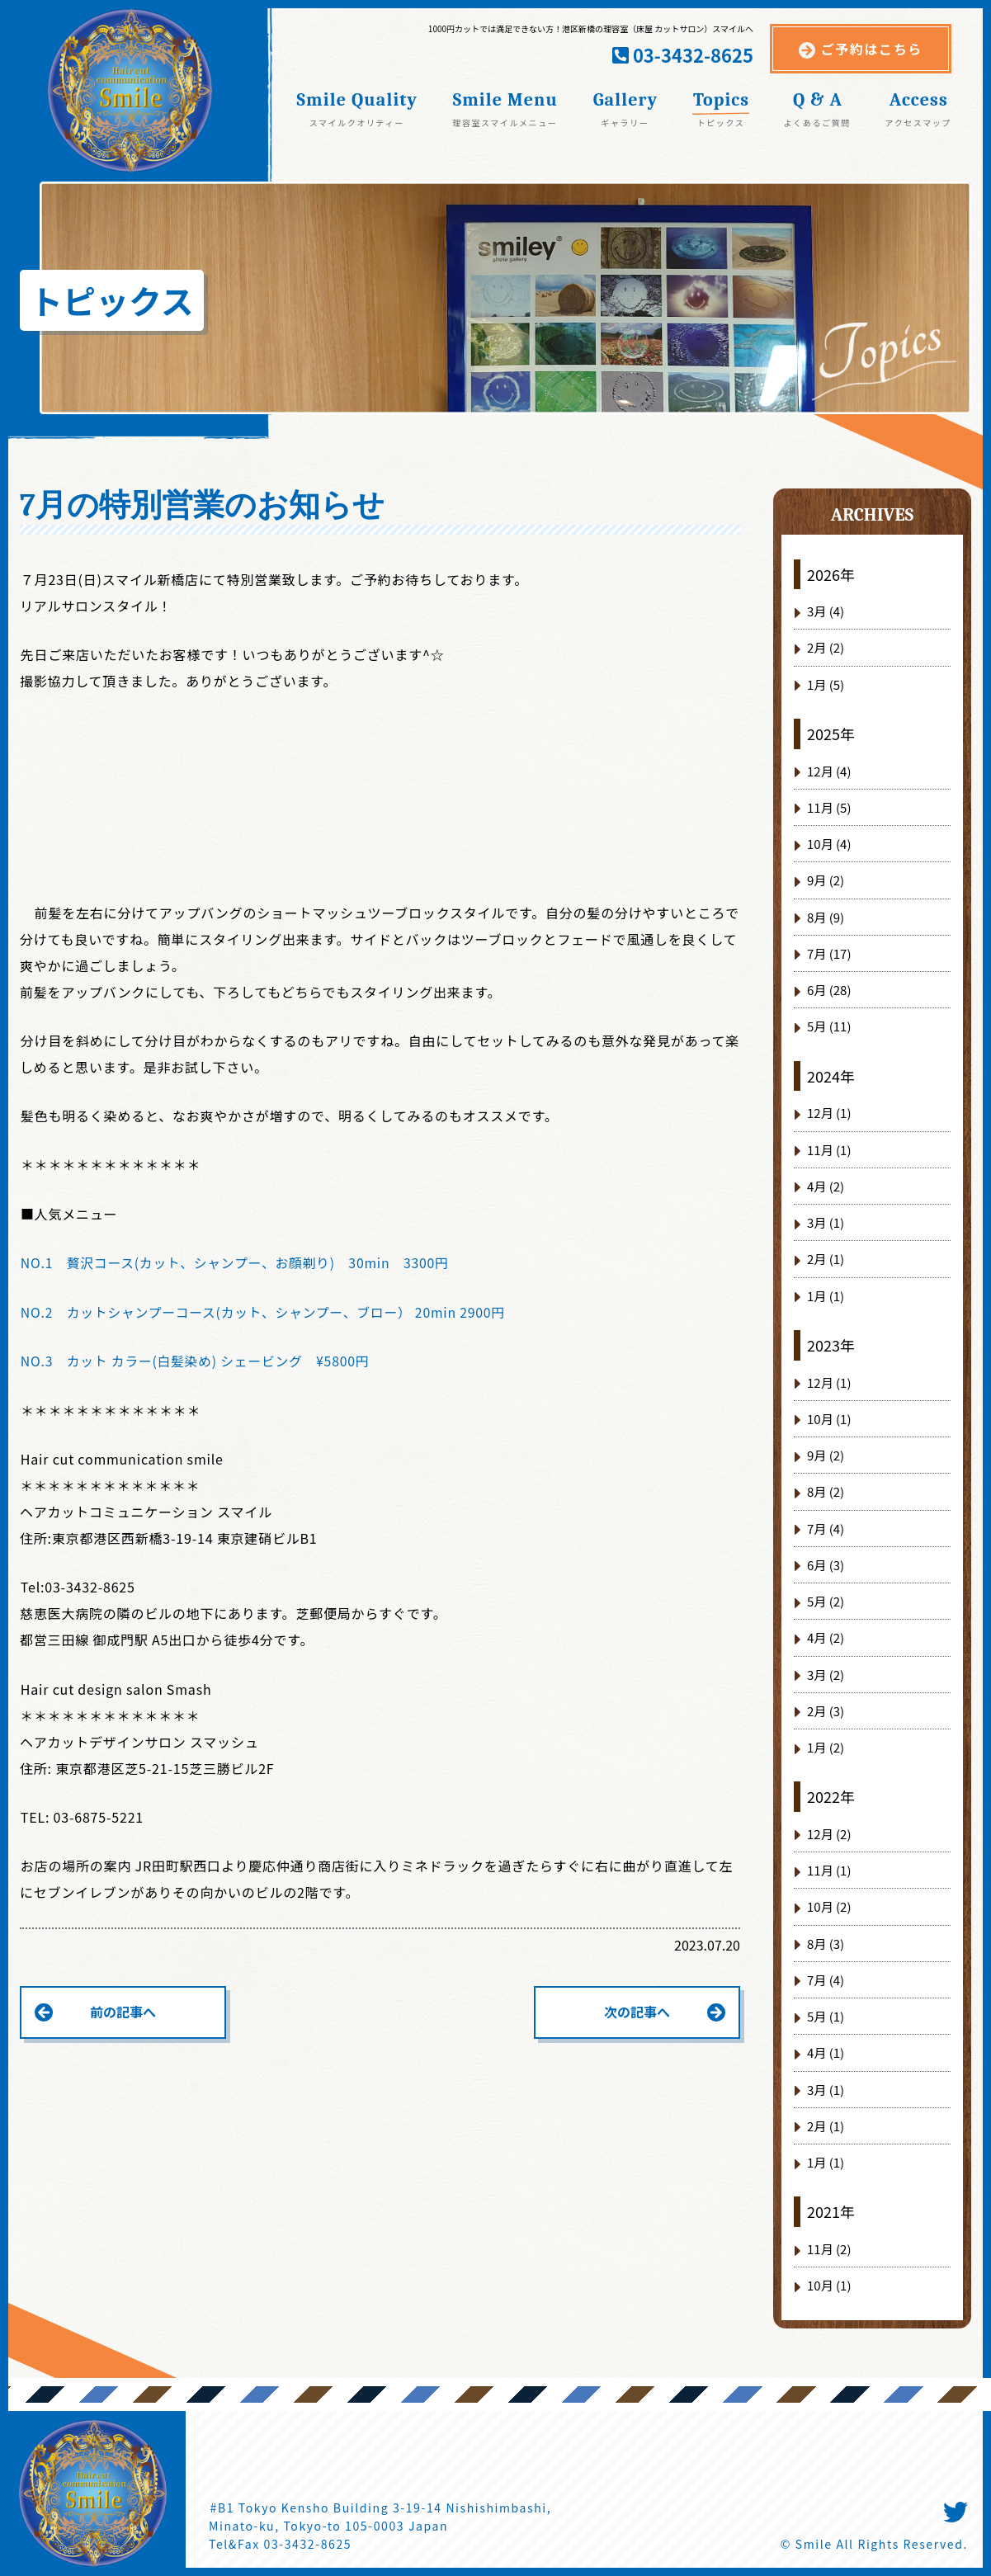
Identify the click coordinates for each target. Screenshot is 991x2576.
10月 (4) (829, 843)
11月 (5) (829, 807)
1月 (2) (825, 1747)
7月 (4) (825, 1528)
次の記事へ (637, 2011)
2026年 (831, 574)
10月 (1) (829, 1418)
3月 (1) (825, 1222)
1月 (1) (825, 1296)
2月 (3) (825, 1711)
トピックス (721, 121)
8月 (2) (825, 1491)
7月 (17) (829, 953)
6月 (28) (829, 989)
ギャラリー (625, 121)
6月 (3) (825, 1564)
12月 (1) (829, 1112)
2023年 (831, 1345)
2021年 (831, 2211)
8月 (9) (825, 917)
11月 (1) (829, 1149)
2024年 (831, 1076)
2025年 (831, 733)
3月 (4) (825, 611)
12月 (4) (829, 771)
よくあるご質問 (817, 121)
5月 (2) (825, 1601)
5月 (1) (825, 2016)
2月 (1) (825, 1258)
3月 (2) (825, 1674)
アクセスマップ (918, 121)
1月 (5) (825, 684)
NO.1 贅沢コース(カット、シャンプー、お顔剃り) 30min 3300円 (238, 1262)
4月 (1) (825, 2052)
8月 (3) (825, 1943)
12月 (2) (829, 1833)
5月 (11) (829, 1026)
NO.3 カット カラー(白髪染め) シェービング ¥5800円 (198, 1360)
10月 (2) (829, 1906)
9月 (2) (825, 880)
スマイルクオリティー (356, 121)
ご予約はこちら (872, 49)
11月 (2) (829, 2249)
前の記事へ (123, 2011)
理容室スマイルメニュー (504, 121)
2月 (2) (825, 647)
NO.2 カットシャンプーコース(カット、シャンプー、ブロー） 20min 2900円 (266, 1311)
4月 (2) (825, 1186)
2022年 (831, 1796)
